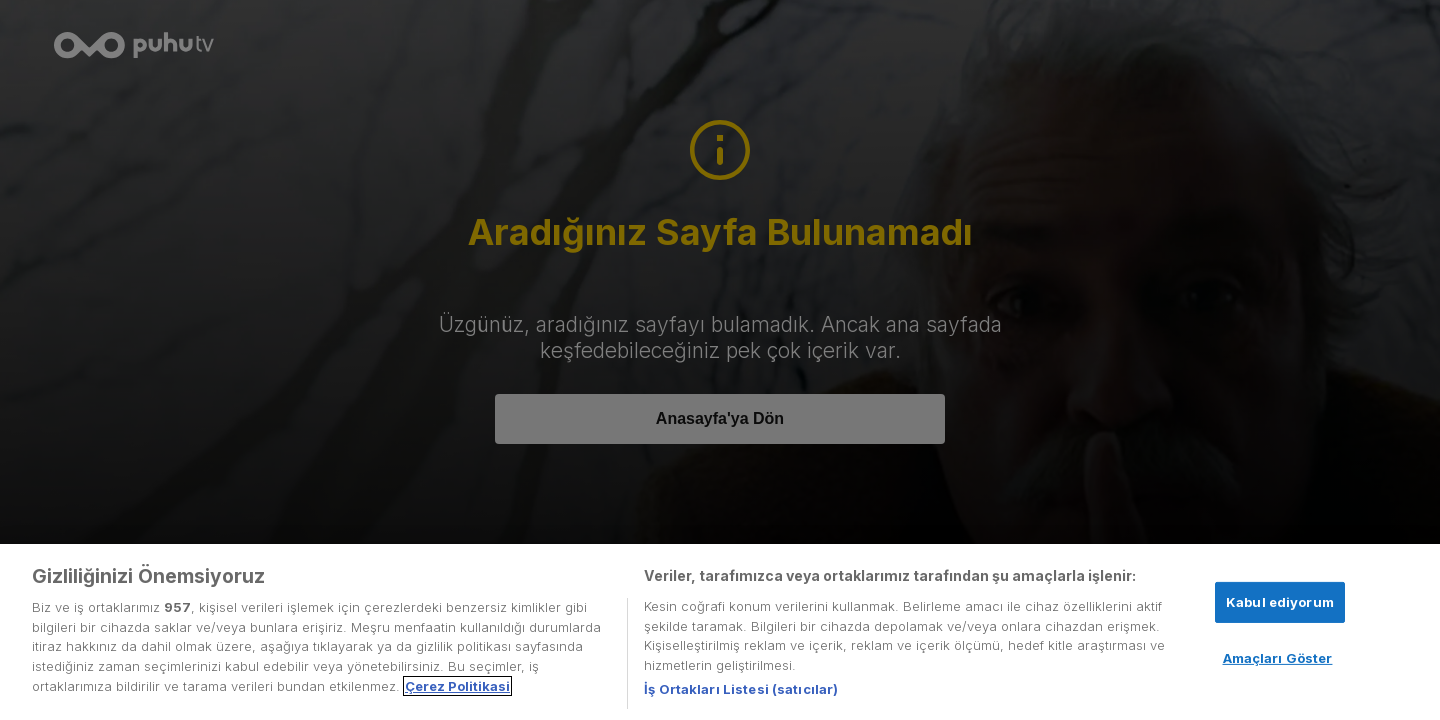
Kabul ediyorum (1280, 602)
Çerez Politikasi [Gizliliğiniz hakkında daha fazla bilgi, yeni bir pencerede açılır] (457, 686)
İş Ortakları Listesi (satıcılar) (741, 689)
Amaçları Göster (1278, 658)
